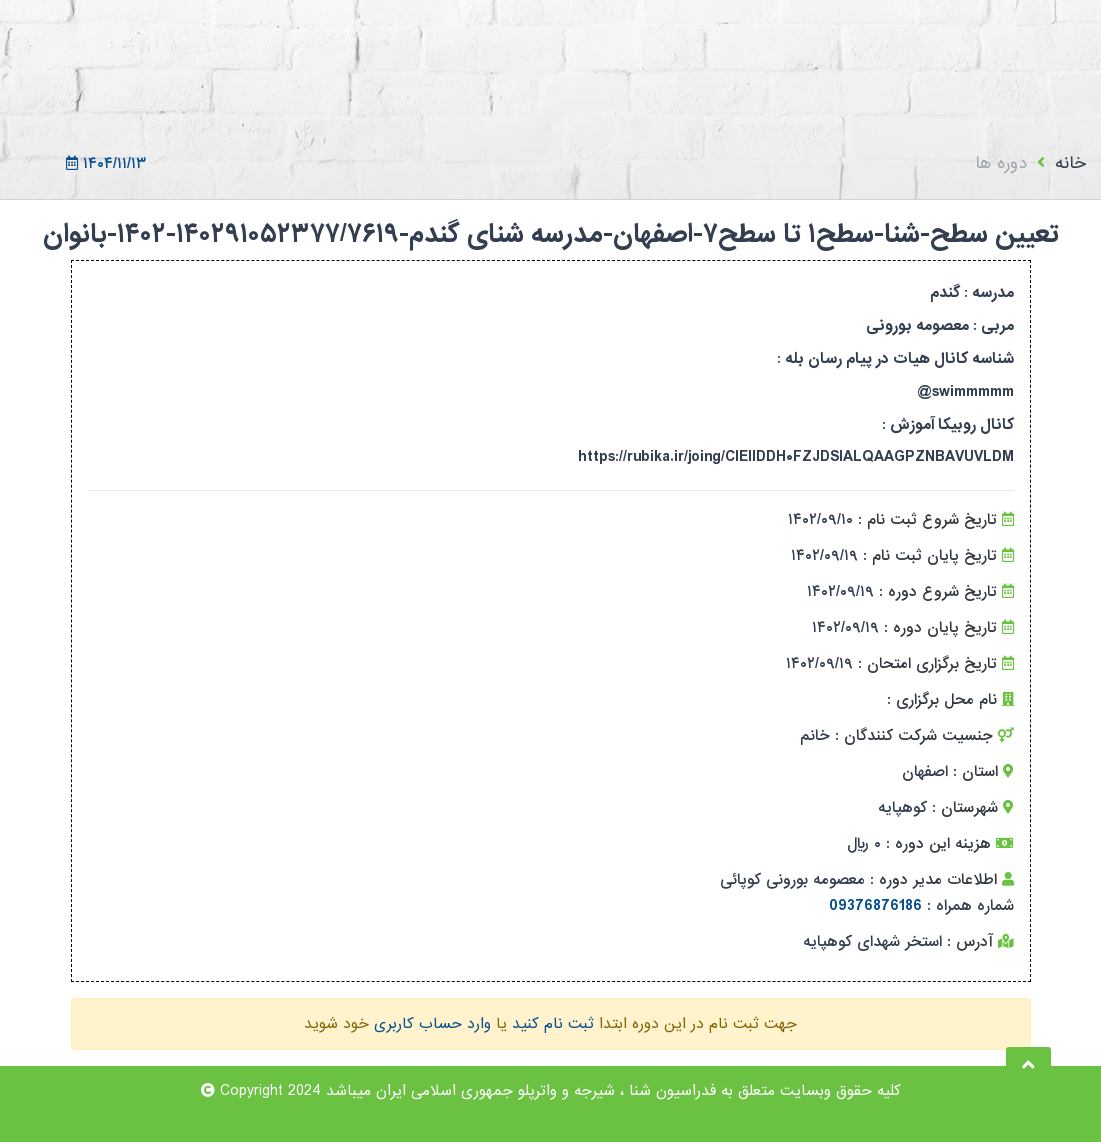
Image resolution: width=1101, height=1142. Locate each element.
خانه (1070, 163)
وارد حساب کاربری (432, 1024)
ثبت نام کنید (553, 1024)
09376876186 (875, 906)
